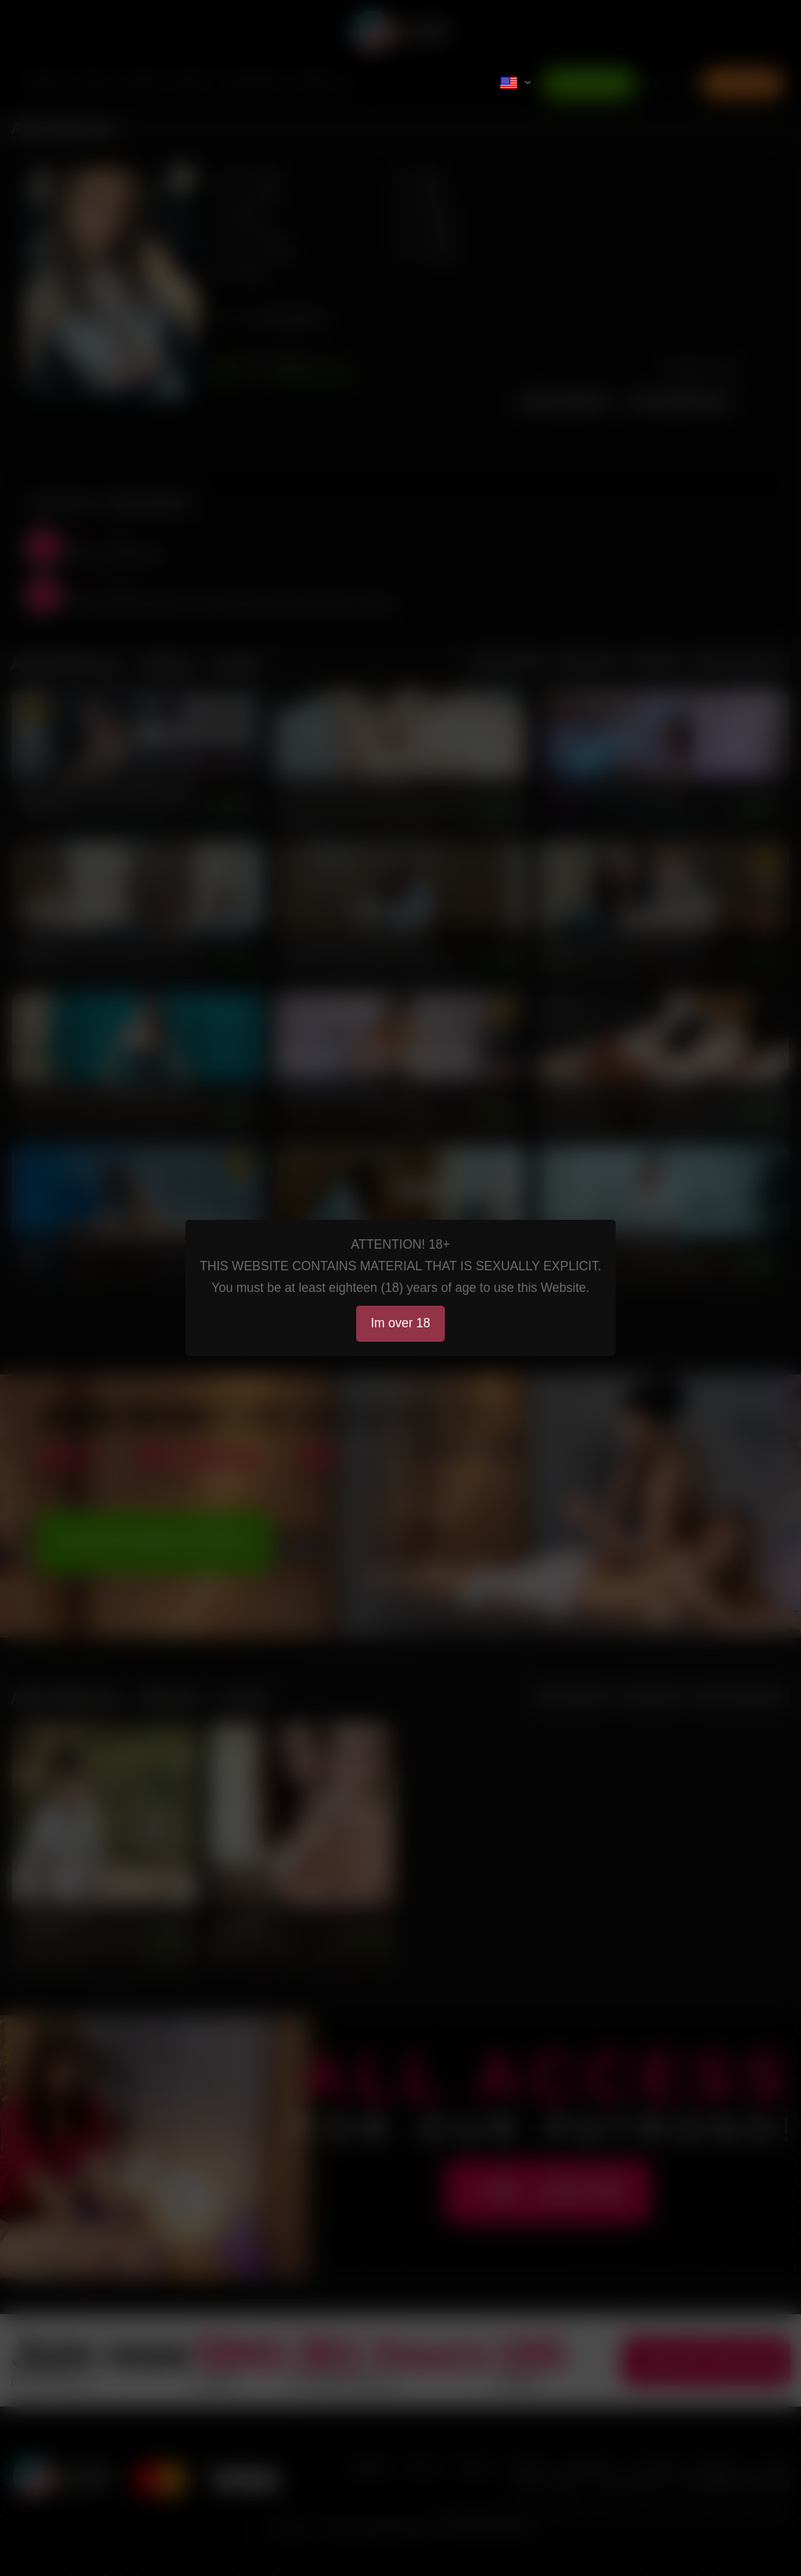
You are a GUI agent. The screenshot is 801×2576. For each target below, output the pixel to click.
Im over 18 (400, 1323)
